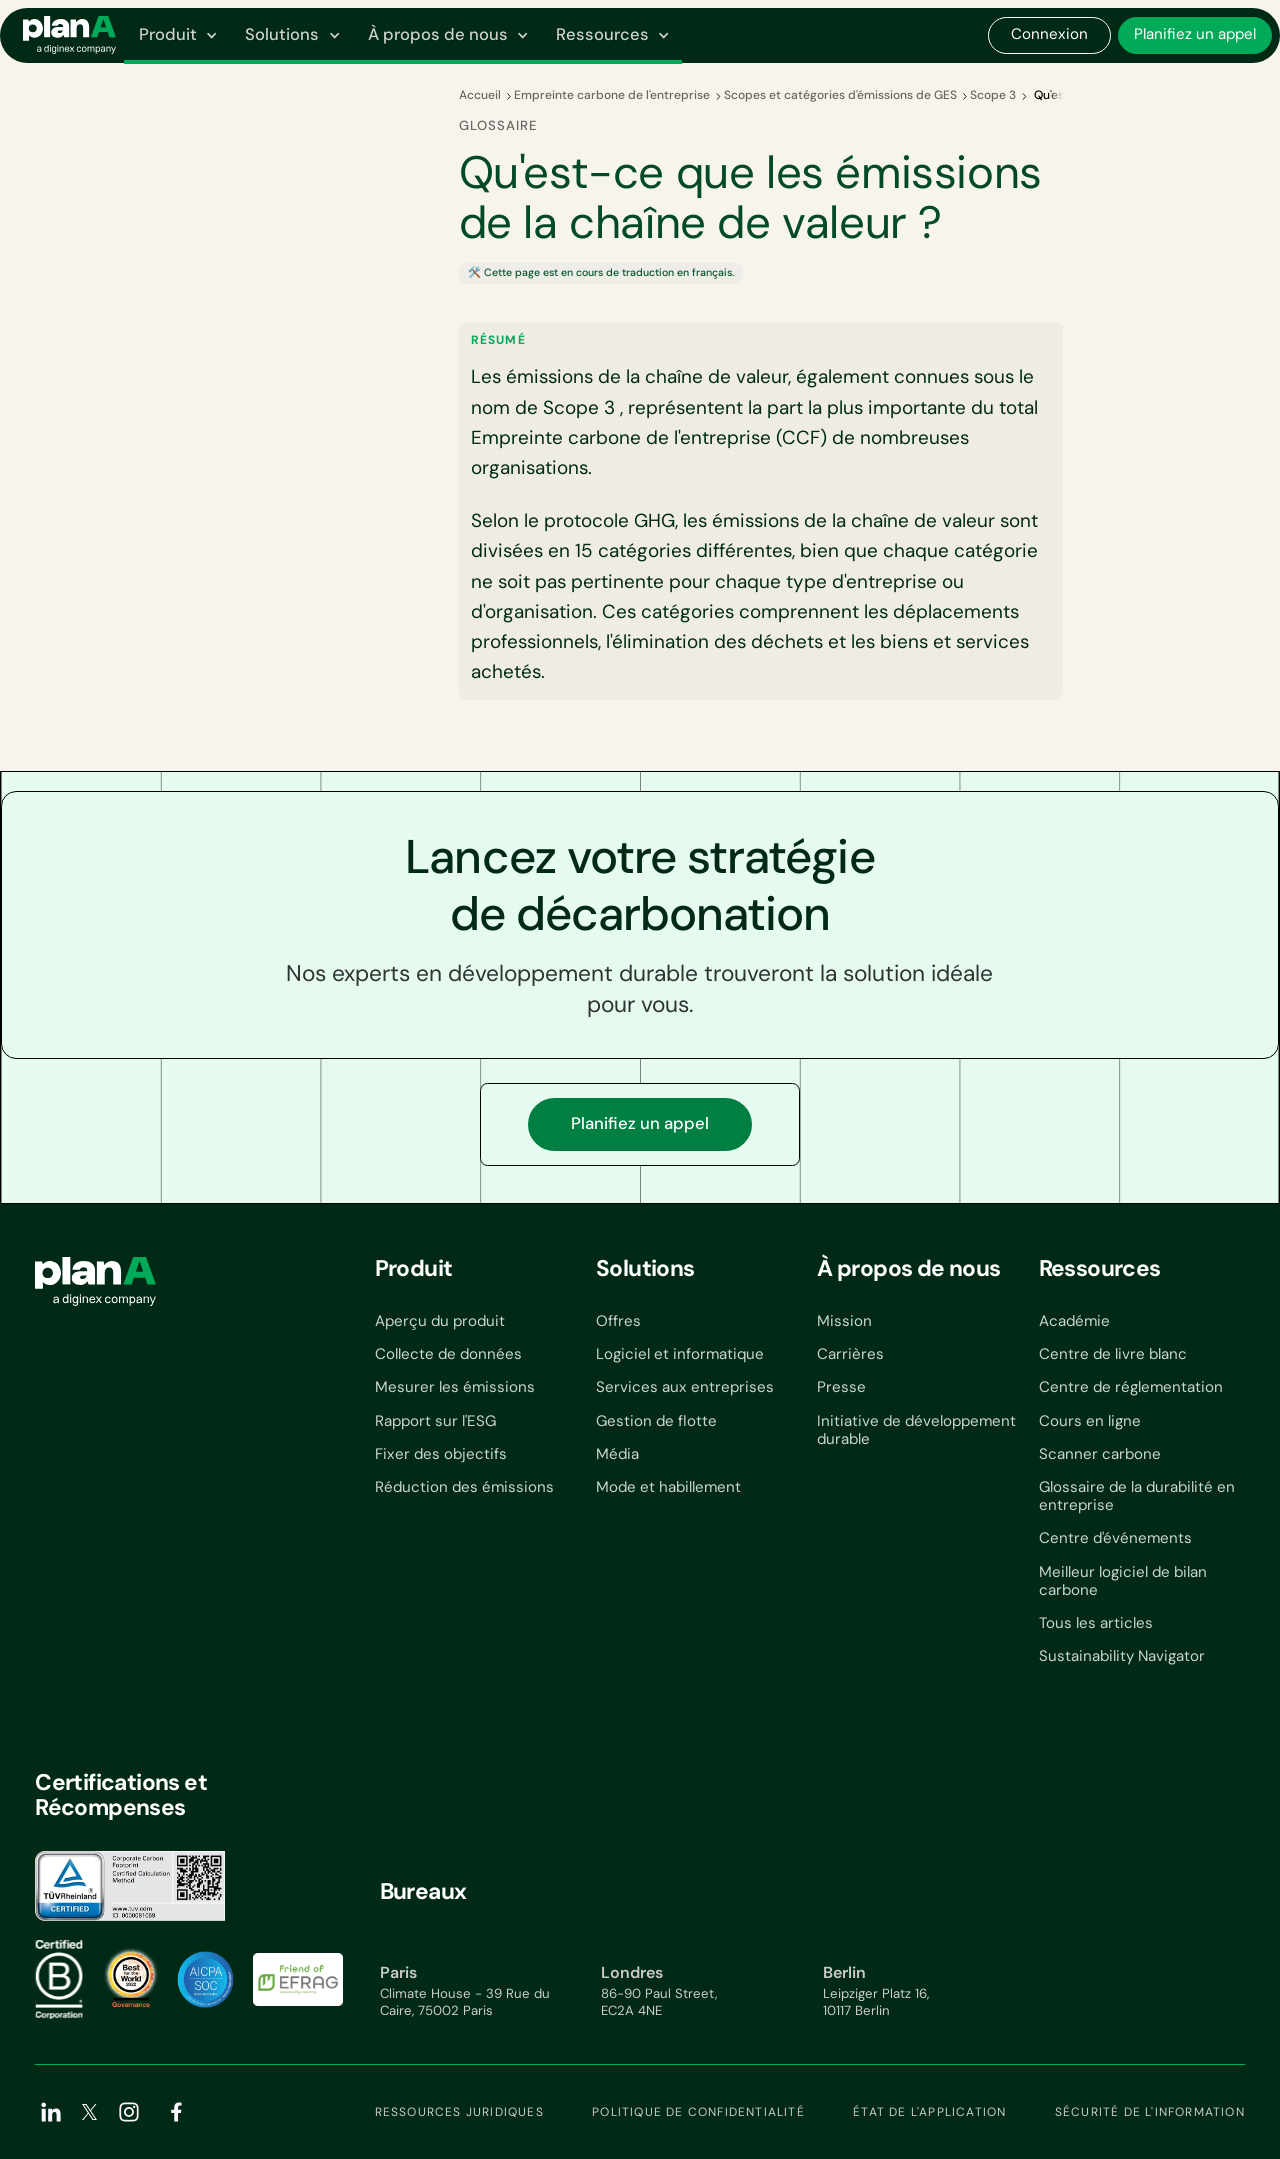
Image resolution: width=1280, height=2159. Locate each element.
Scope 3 (993, 95)
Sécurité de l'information (1150, 2112)
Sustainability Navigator (1122, 1656)
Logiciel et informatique (680, 1354)
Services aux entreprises (685, 1387)
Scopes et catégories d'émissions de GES (840, 95)
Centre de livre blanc (1113, 1354)
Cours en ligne (1090, 1421)
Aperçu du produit (440, 1321)
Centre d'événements (1115, 1538)
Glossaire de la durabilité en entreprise (1137, 1496)
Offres (618, 1321)
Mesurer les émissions (455, 1387)
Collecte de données (448, 1354)
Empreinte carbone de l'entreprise (612, 95)
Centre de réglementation (1131, 1387)
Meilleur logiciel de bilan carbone (1123, 1581)
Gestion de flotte (656, 1421)
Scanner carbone (1100, 1454)
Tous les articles (1096, 1623)
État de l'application (929, 2112)
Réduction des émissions (464, 1487)
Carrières (850, 1354)
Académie (1074, 1321)
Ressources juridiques (459, 2112)
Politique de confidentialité (698, 2112)
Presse (841, 1387)
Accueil (480, 95)
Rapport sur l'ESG (435, 1421)
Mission (844, 1321)
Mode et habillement (668, 1487)
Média (617, 1454)
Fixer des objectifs (441, 1454)
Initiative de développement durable (916, 1430)
